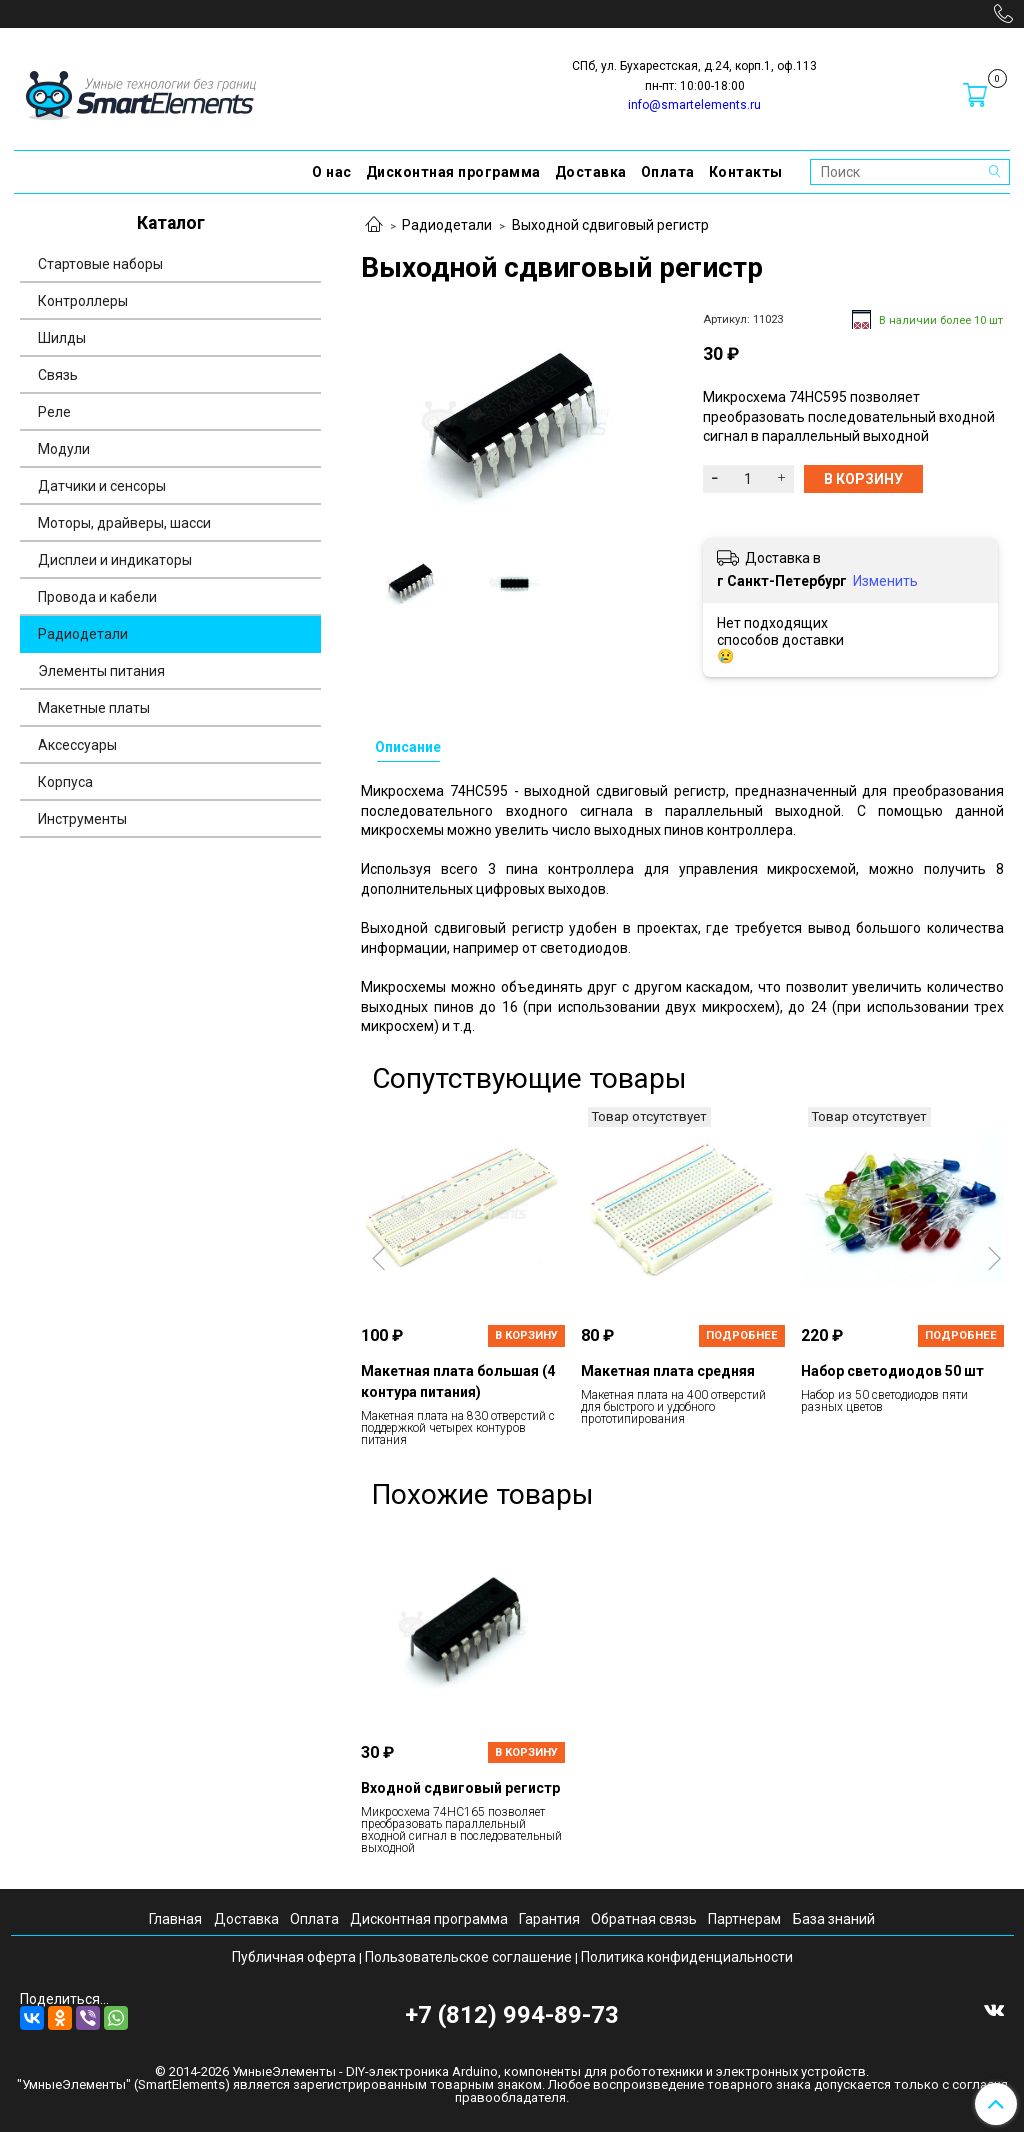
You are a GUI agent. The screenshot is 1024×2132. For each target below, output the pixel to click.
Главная (175, 1919)
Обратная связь (644, 1919)
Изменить (885, 581)
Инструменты (82, 819)
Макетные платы (94, 708)
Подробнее (742, 1335)
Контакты (746, 172)
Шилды (62, 338)
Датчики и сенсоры (102, 486)
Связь (58, 375)
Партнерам (744, 1919)
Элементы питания (101, 671)
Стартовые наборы (100, 264)
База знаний (834, 1919)
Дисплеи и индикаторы (115, 560)
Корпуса (65, 782)
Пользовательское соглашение (468, 1957)
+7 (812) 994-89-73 (512, 2015)
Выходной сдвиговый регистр (610, 225)
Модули (64, 449)
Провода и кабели (97, 597)
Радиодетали (447, 225)
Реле (54, 412)
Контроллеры (83, 301)
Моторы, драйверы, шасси (124, 523)
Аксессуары (77, 745)
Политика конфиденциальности (687, 1957)
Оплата (668, 172)
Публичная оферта (294, 1957)
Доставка (591, 172)
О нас (332, 172)
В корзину (526, 1335)
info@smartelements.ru (694, 105)
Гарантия (549, 1919)
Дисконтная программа (453, 172)
